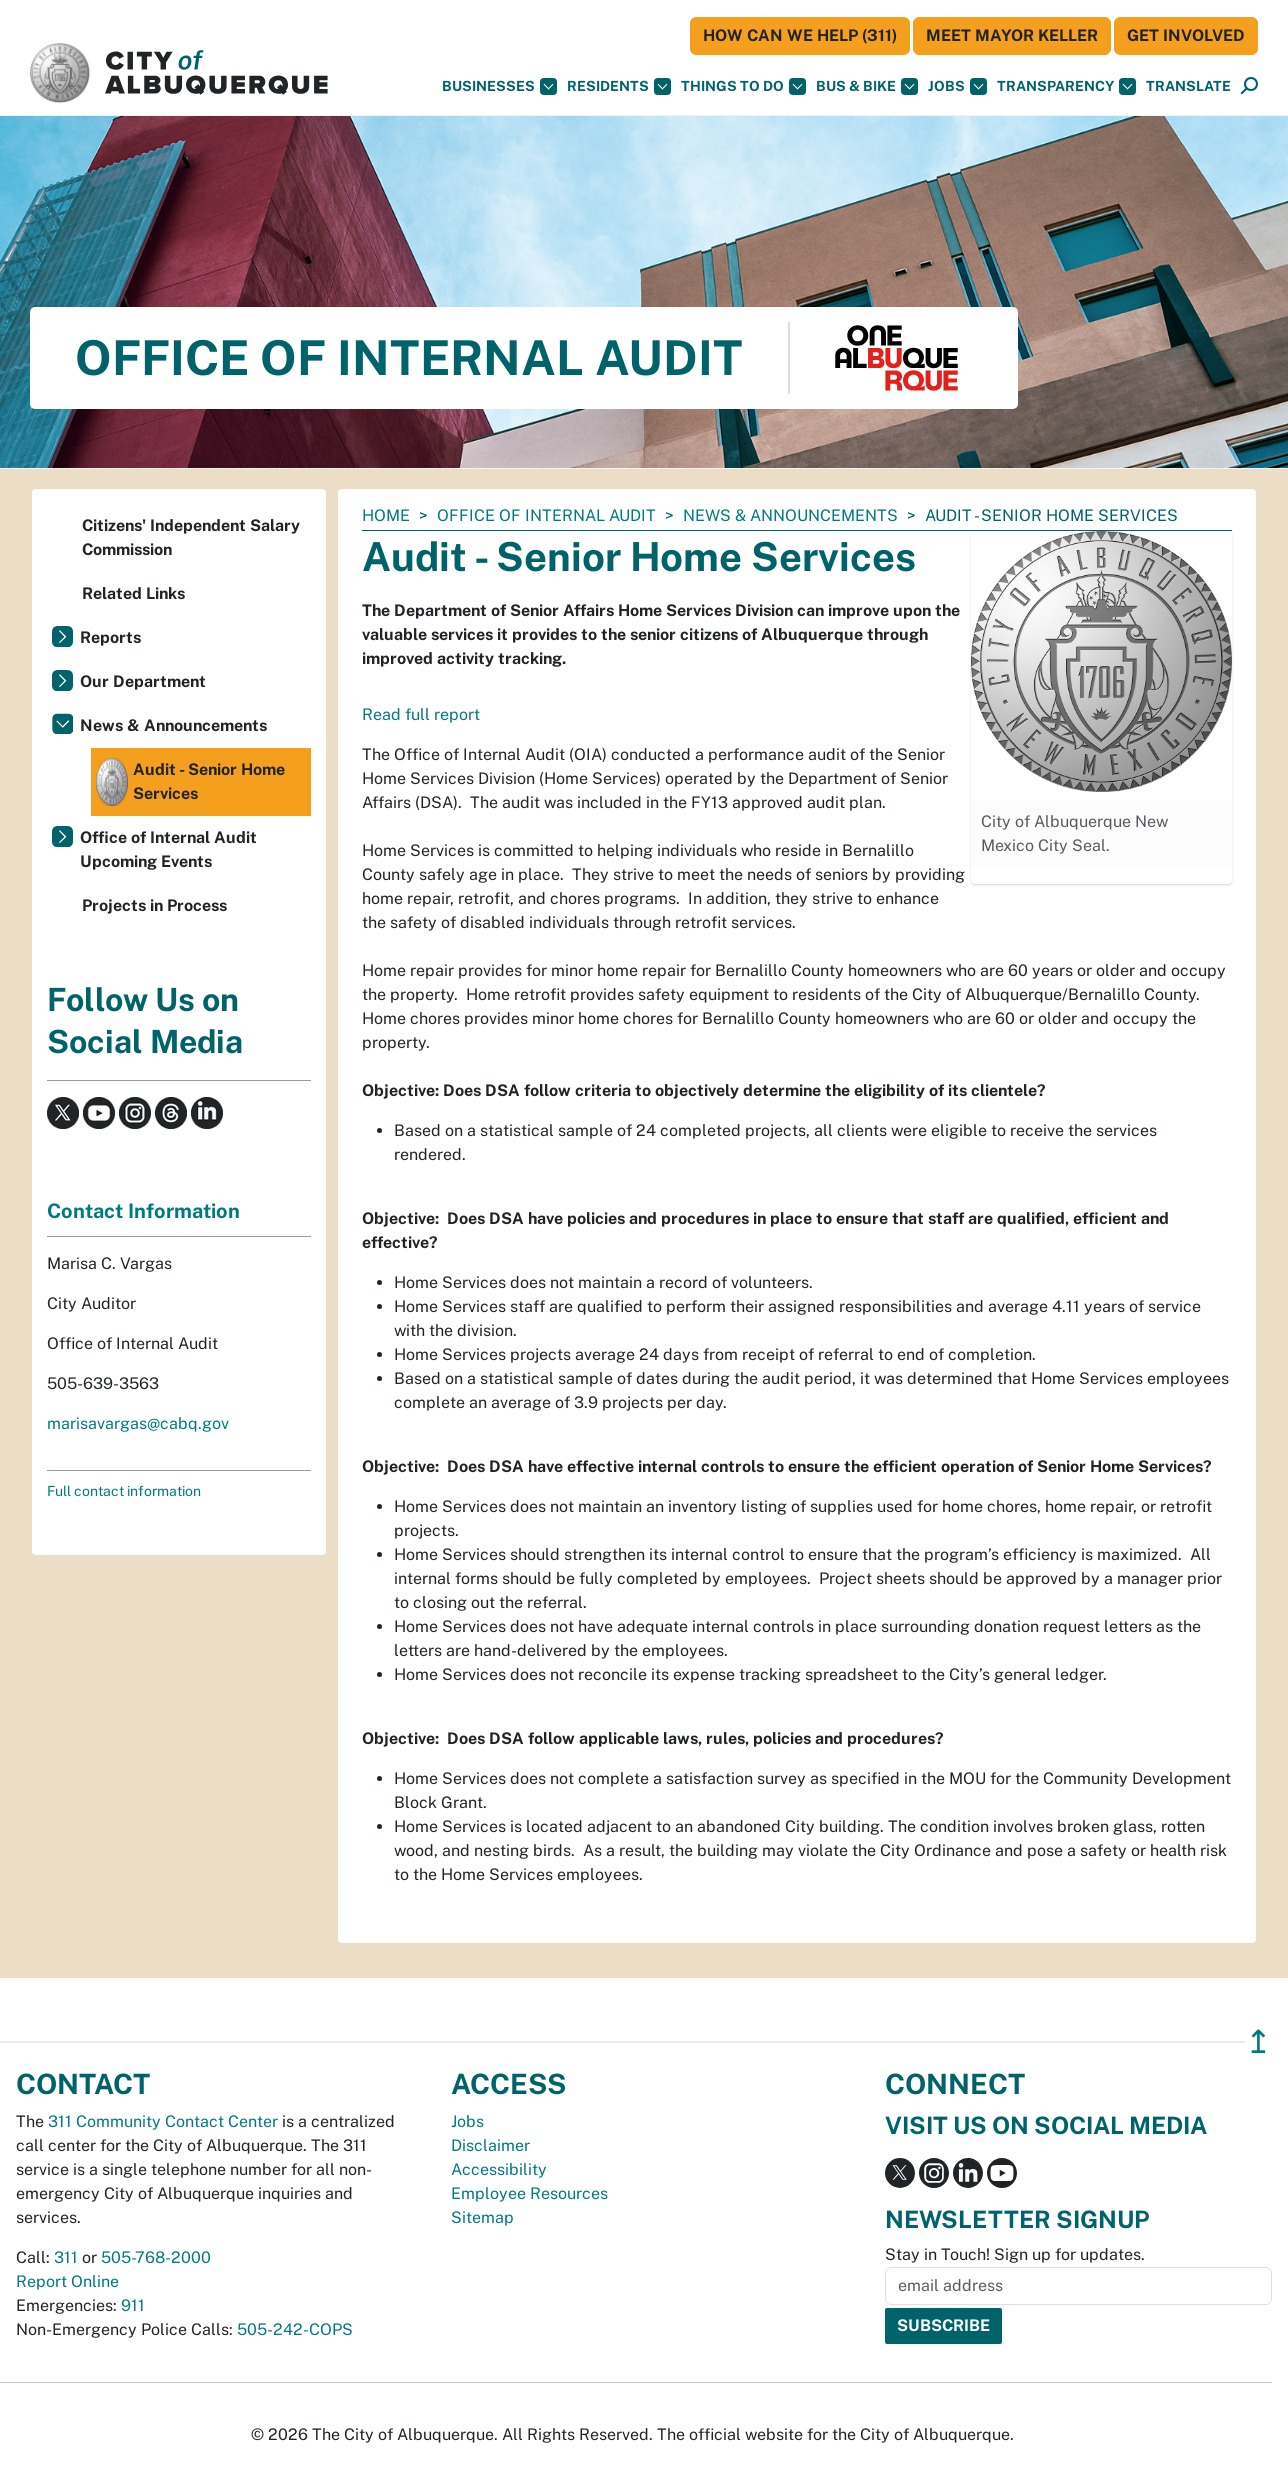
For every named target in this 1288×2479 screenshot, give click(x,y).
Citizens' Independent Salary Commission (191, 537)
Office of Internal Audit (546, 515)
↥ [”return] (1258, 2041)
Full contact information (124, 1491)
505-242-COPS (295, 2329)
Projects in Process (154, 905)
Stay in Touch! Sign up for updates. (1015, 2254)
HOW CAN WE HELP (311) (800, 35)
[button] (1188, 86)
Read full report (421, 714)
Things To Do (743, 86)
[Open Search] (1249, 86)
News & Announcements (790, 515)
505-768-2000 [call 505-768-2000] (156, 2257)
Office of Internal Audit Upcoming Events (168, 849)
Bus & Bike (867, 86)
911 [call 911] (133, 2305)
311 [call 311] (66, 2257)
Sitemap (482, 2217)
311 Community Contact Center (163, 2121)
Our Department (143, 681)
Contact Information (143, 1211)
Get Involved (1186, 35)
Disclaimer (490, 2145)
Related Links (133, 593)
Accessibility (499, 2169)
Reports (110, 637)
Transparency (1066, 86)
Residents (619, 86)
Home (386, 515)
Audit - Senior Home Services (190, 782)
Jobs (957, 86)
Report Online (67, 2281)
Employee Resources (529, 2193)
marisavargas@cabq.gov (138, 1423)
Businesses (499, 86)
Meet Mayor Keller (1012, 35)
